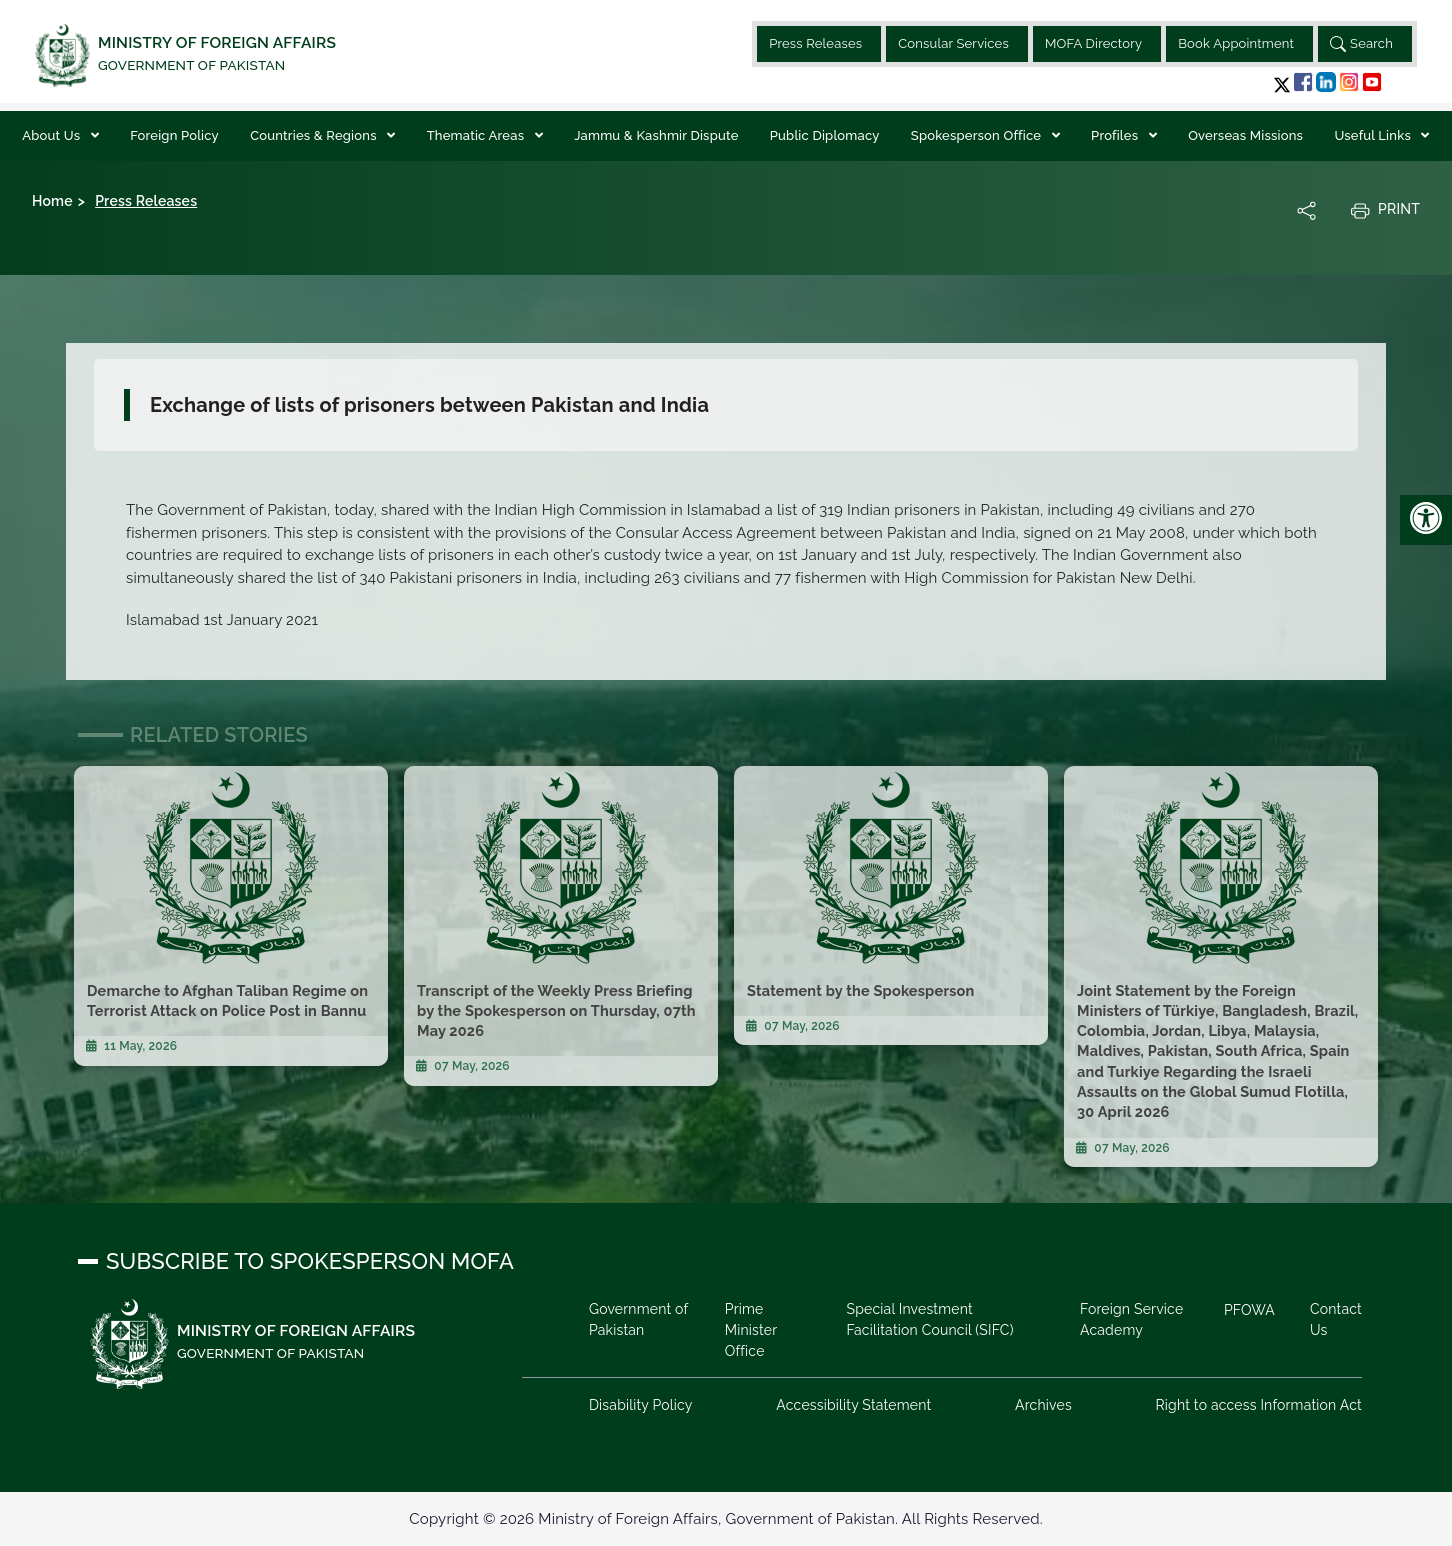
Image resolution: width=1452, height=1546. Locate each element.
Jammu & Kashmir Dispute (656, 135)
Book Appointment (1236, 43)
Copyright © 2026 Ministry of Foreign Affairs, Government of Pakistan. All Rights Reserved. (725, 1519)
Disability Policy (641, 1405)
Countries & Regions (315, 135)
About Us (52, 135)
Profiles (1116, 135)
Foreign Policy (174, 135)
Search (1361, 44)
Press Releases (815, 43)
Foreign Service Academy (1131, 1319)
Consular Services (953, 43)
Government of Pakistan (638, 1319)
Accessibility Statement (853, 1405)
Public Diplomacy (825, 135)
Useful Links (1374, 135)
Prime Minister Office (751, 1330)
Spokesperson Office (978, 135)
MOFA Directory (1093, 43)
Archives (1043, 1405)
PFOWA (1249, 1310)
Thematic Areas (477, 135)
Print (1385, 210)
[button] (1282, 84)
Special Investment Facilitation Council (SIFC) (929, 1319)
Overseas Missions (1245, 135)
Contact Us (1336, 1319)
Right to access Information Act (1258, 1405)
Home (52, 201)
